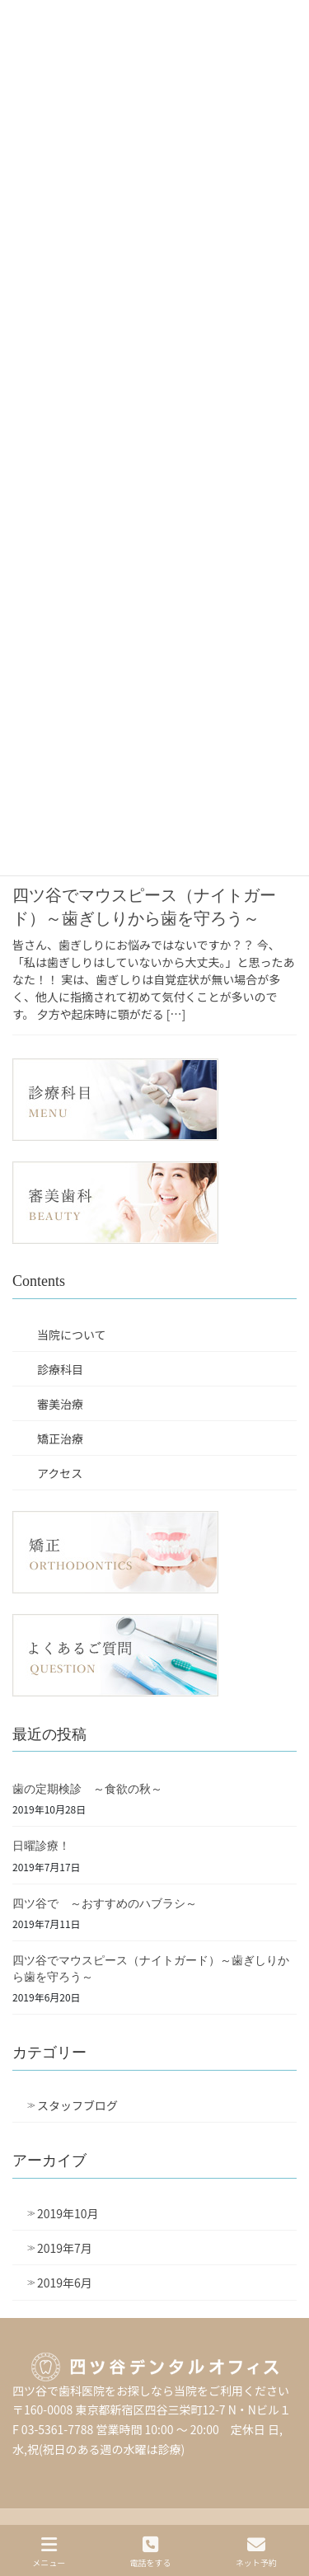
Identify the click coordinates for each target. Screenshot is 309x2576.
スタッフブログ (77, 2105)
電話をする (150, 2552)
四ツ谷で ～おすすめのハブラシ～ (104, 1904)
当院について (71, 1334)
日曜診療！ (41, 1846)
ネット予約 (256, 2552)
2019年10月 (68, 2213)
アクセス (59, 1473)
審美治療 (60, 1404)
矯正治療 (60, 1438)
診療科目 (60, 1369)
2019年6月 (64, 2282)
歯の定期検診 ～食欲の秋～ (87, 1789)
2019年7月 (64, 2248)
